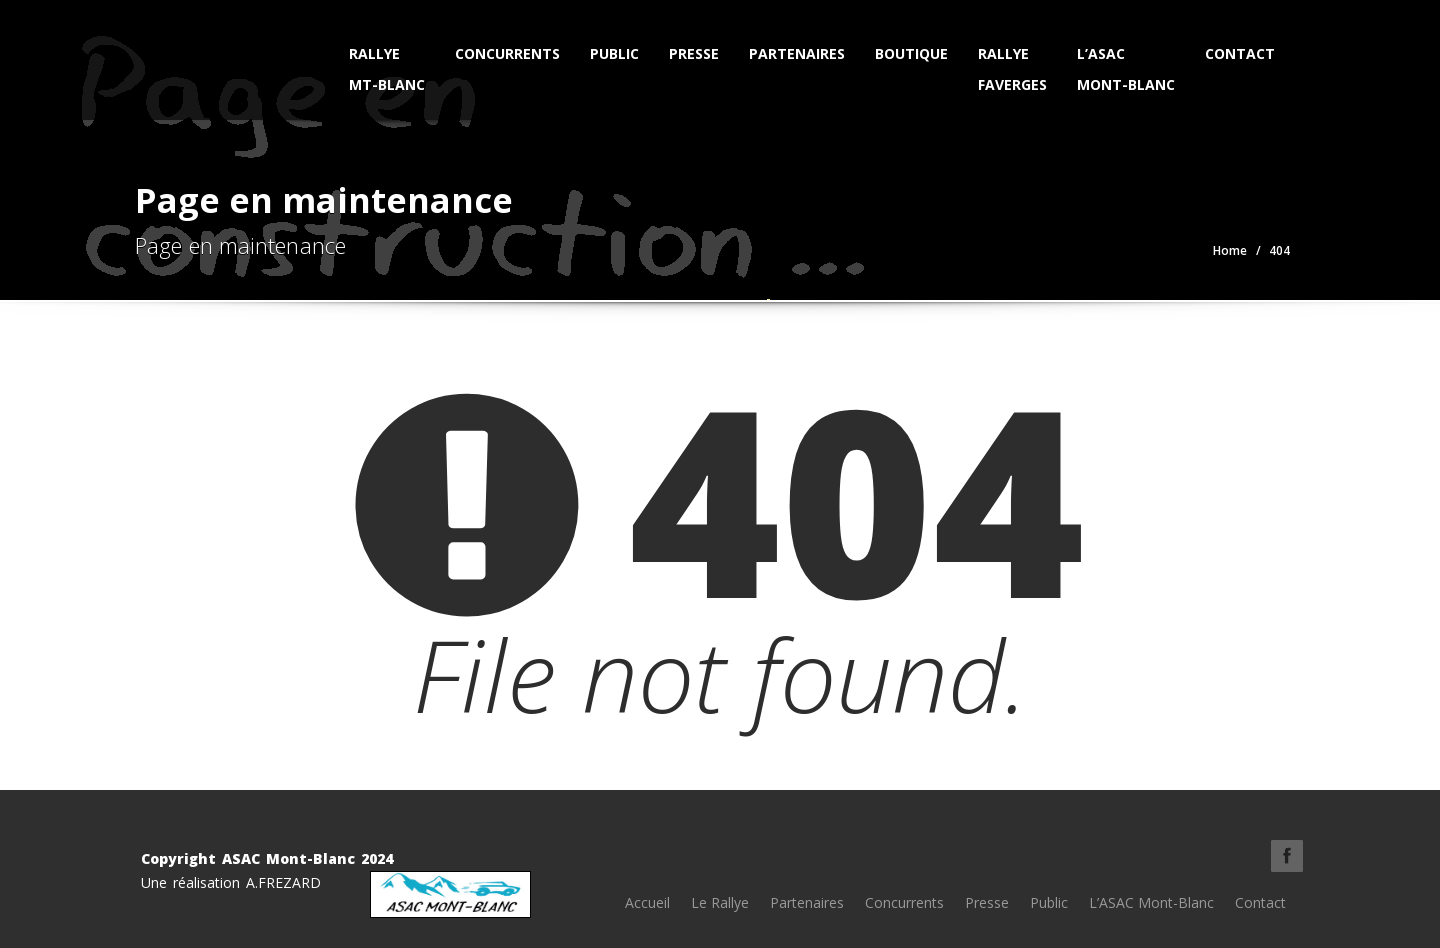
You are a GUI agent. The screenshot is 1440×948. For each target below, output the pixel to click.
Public (614, 53)
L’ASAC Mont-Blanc (1126, 69)
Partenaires (797, 53)
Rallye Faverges (1012, 69)
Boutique (911, 53)
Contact (1240, 53)
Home (1230, 250)
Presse (694, 53)
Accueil (647, 902)
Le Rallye (720, 902)
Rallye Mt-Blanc (387, 69)
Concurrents (507, 53)
